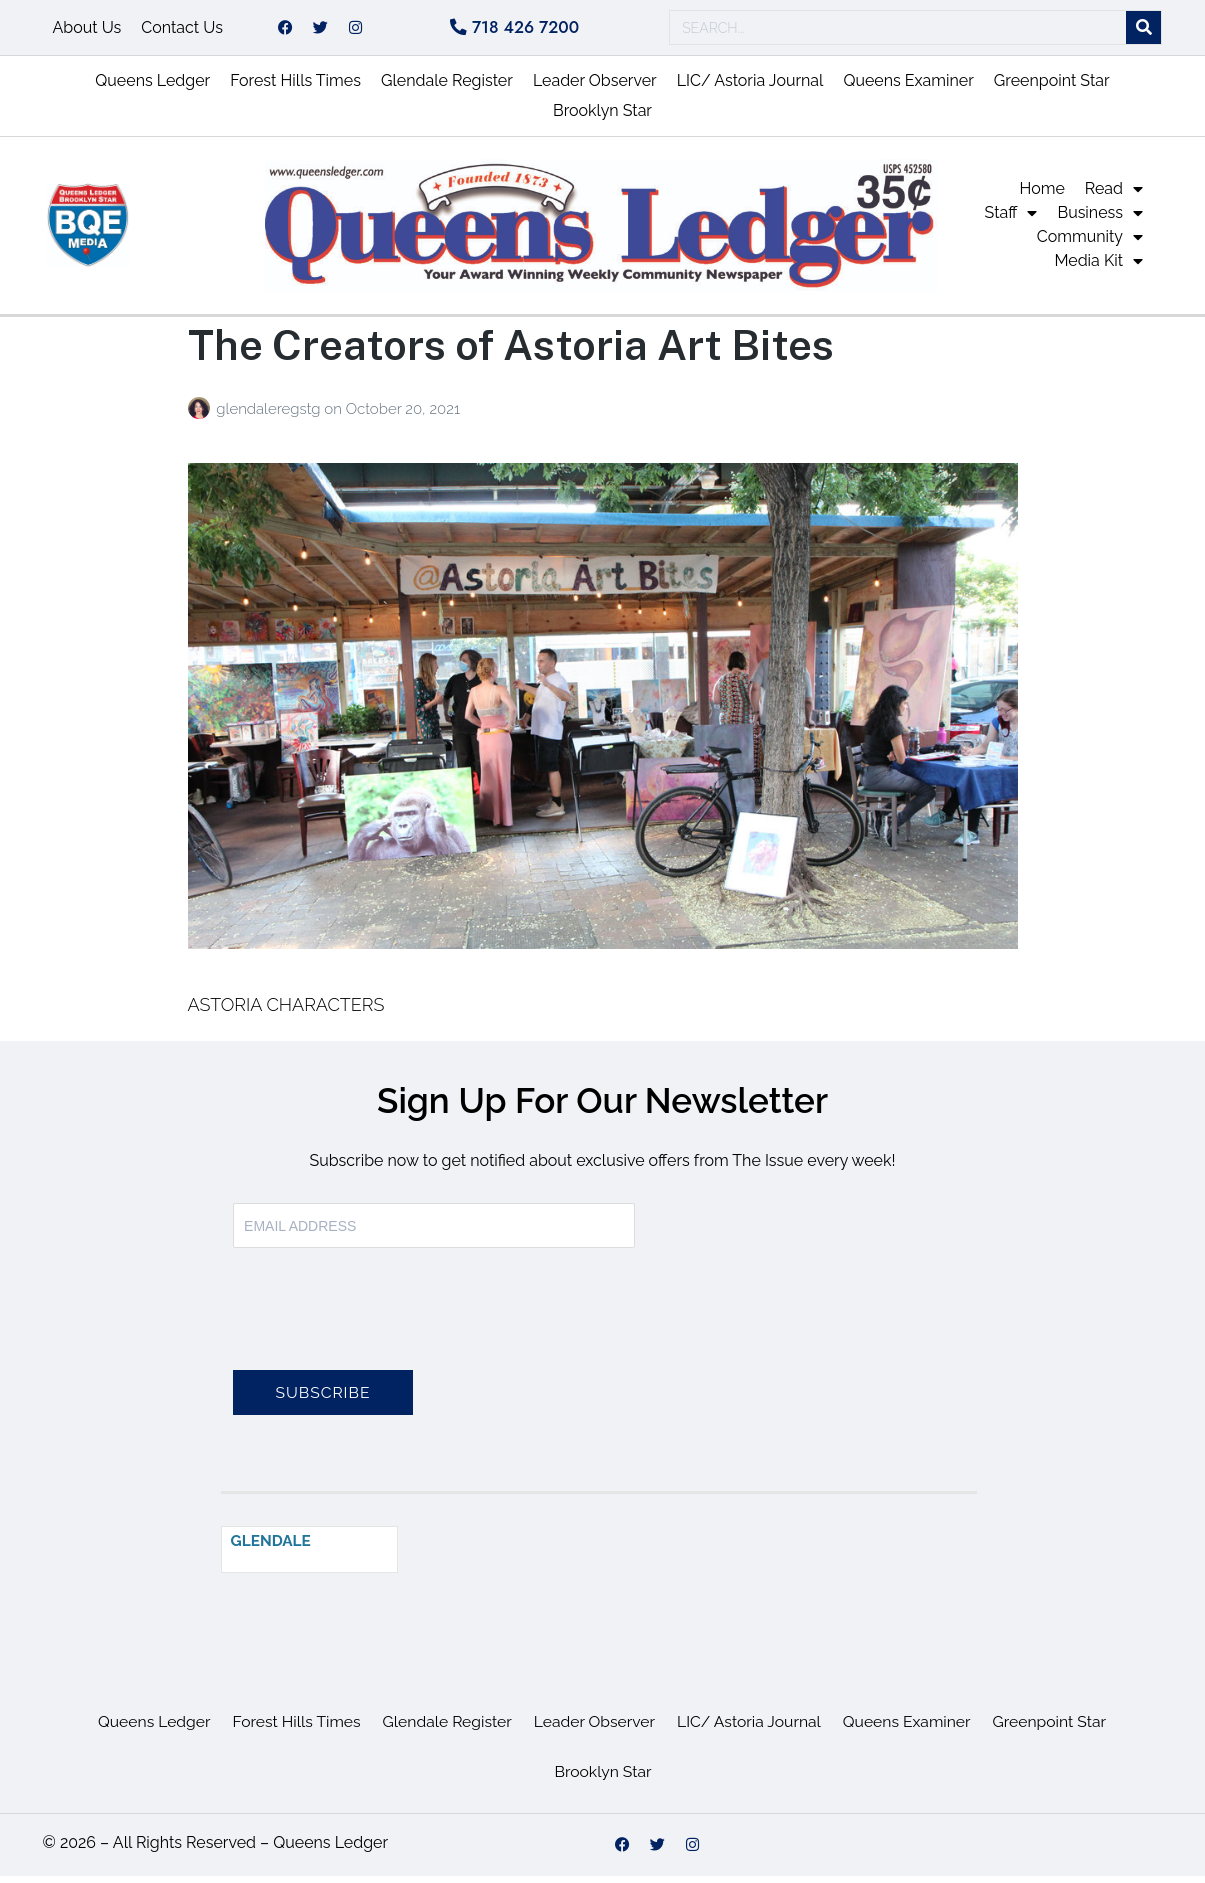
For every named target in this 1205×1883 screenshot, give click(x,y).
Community (1090, 244)
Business (1100, 220)
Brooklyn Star (602, 117)
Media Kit (1098, 268)
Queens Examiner (908, 87)
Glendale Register (447, 87)
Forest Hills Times (295, 87)
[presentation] (385, 1328)
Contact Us (182, 30)
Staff (1011, 220)
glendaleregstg (270, 416)
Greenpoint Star (1052, 87)
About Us (87, 30)
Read (1114, 196)
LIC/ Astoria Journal (750, 87)
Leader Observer (595, 87)
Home (1042, 195)
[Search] (1143, 31)
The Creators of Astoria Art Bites (511, 351)
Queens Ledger (152, 87)
